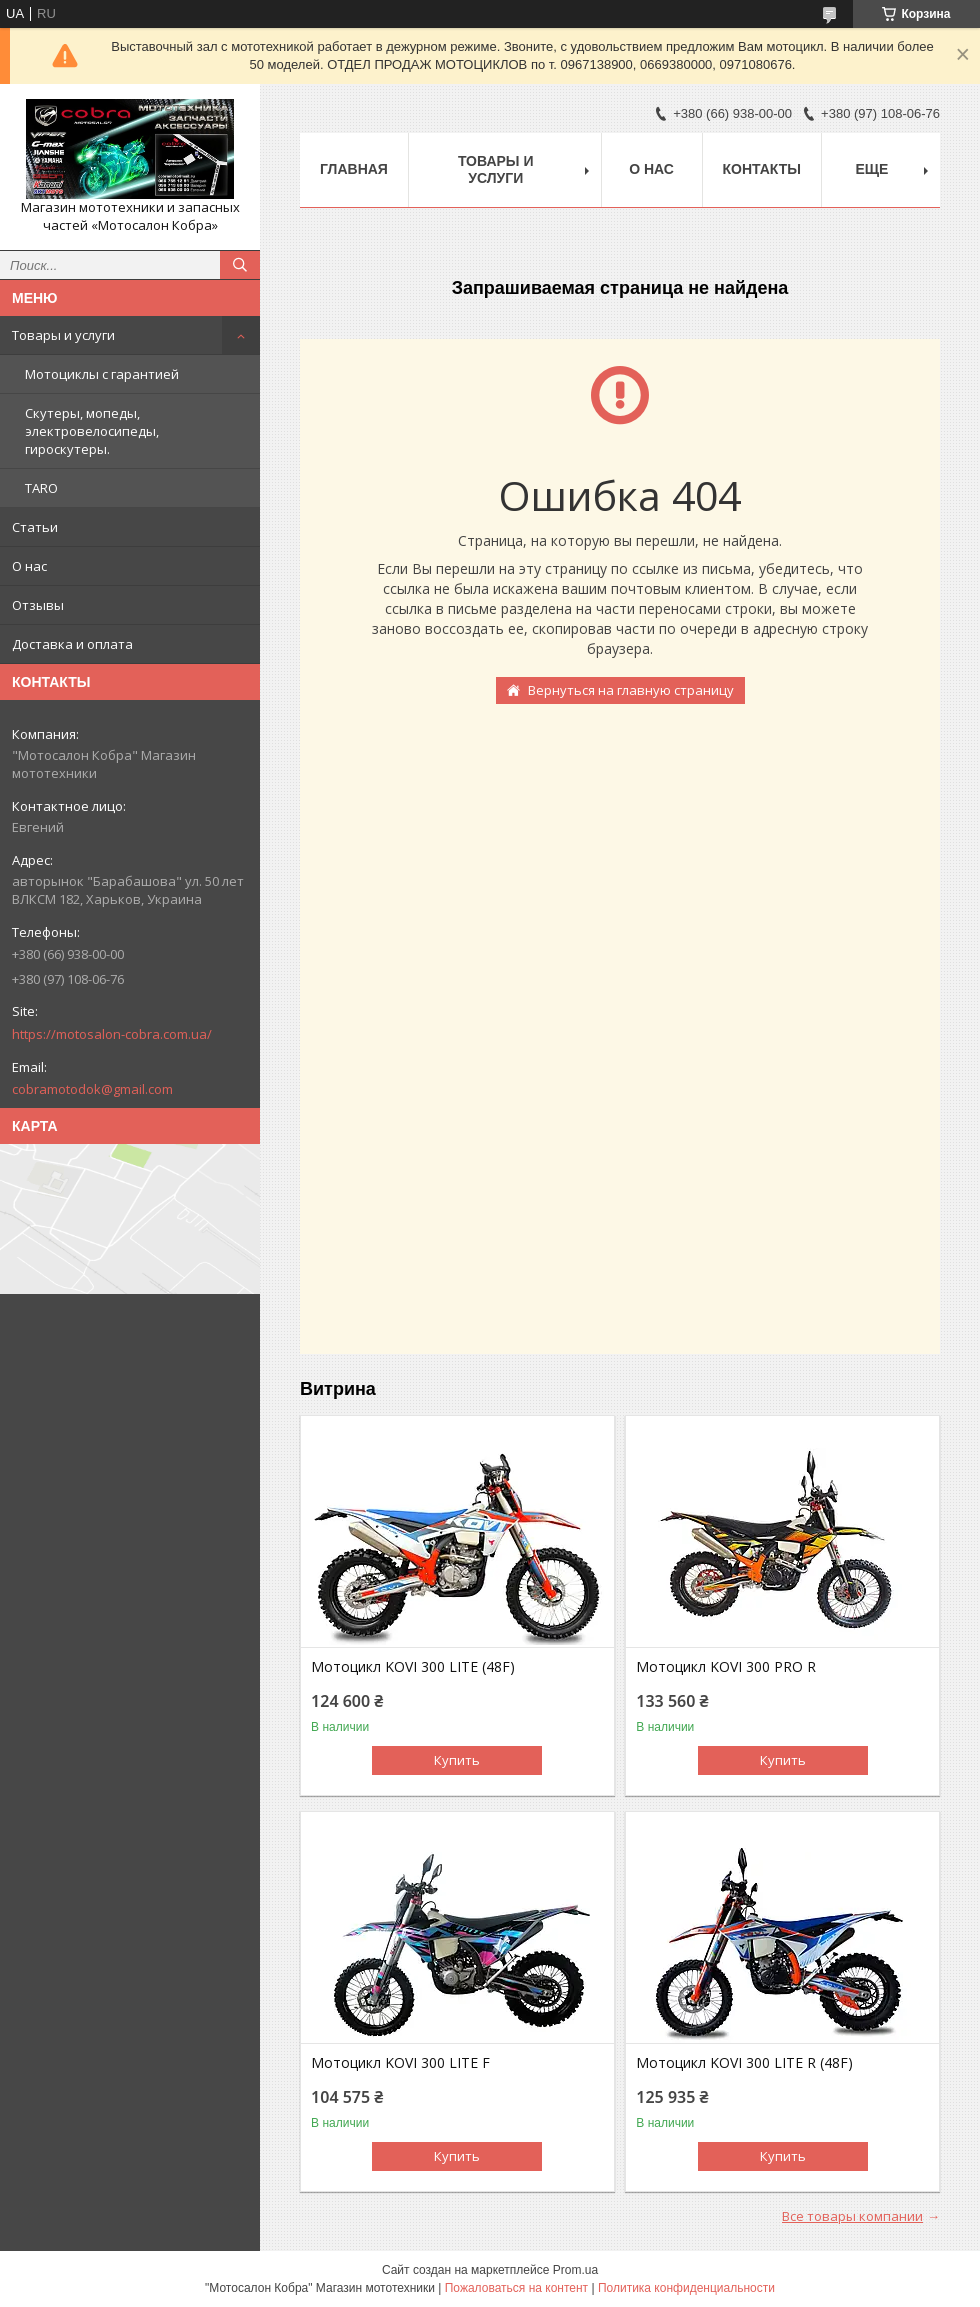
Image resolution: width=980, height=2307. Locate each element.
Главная (354, 169)
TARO (41, 488)
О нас (29, 566)
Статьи (35, 527)
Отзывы (38, 605)
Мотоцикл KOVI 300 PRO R (726, 1667)
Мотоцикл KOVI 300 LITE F (400, 2063)
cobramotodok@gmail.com (92, 1089)
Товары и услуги (63, 335)
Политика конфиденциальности (686, 2288)
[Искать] (240, 265)
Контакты (762, 169)
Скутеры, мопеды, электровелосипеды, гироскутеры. (92, 431)
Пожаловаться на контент (516, 2288)
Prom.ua (575, 2270)
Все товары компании (852, 2216)
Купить (457, 1760)
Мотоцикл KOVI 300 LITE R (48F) (744, 2063)
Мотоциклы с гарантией (102, 374)
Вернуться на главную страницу (631, 690)
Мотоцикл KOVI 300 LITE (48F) (413, 1667)
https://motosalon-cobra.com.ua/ (112, 1034)
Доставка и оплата (72, 644)
